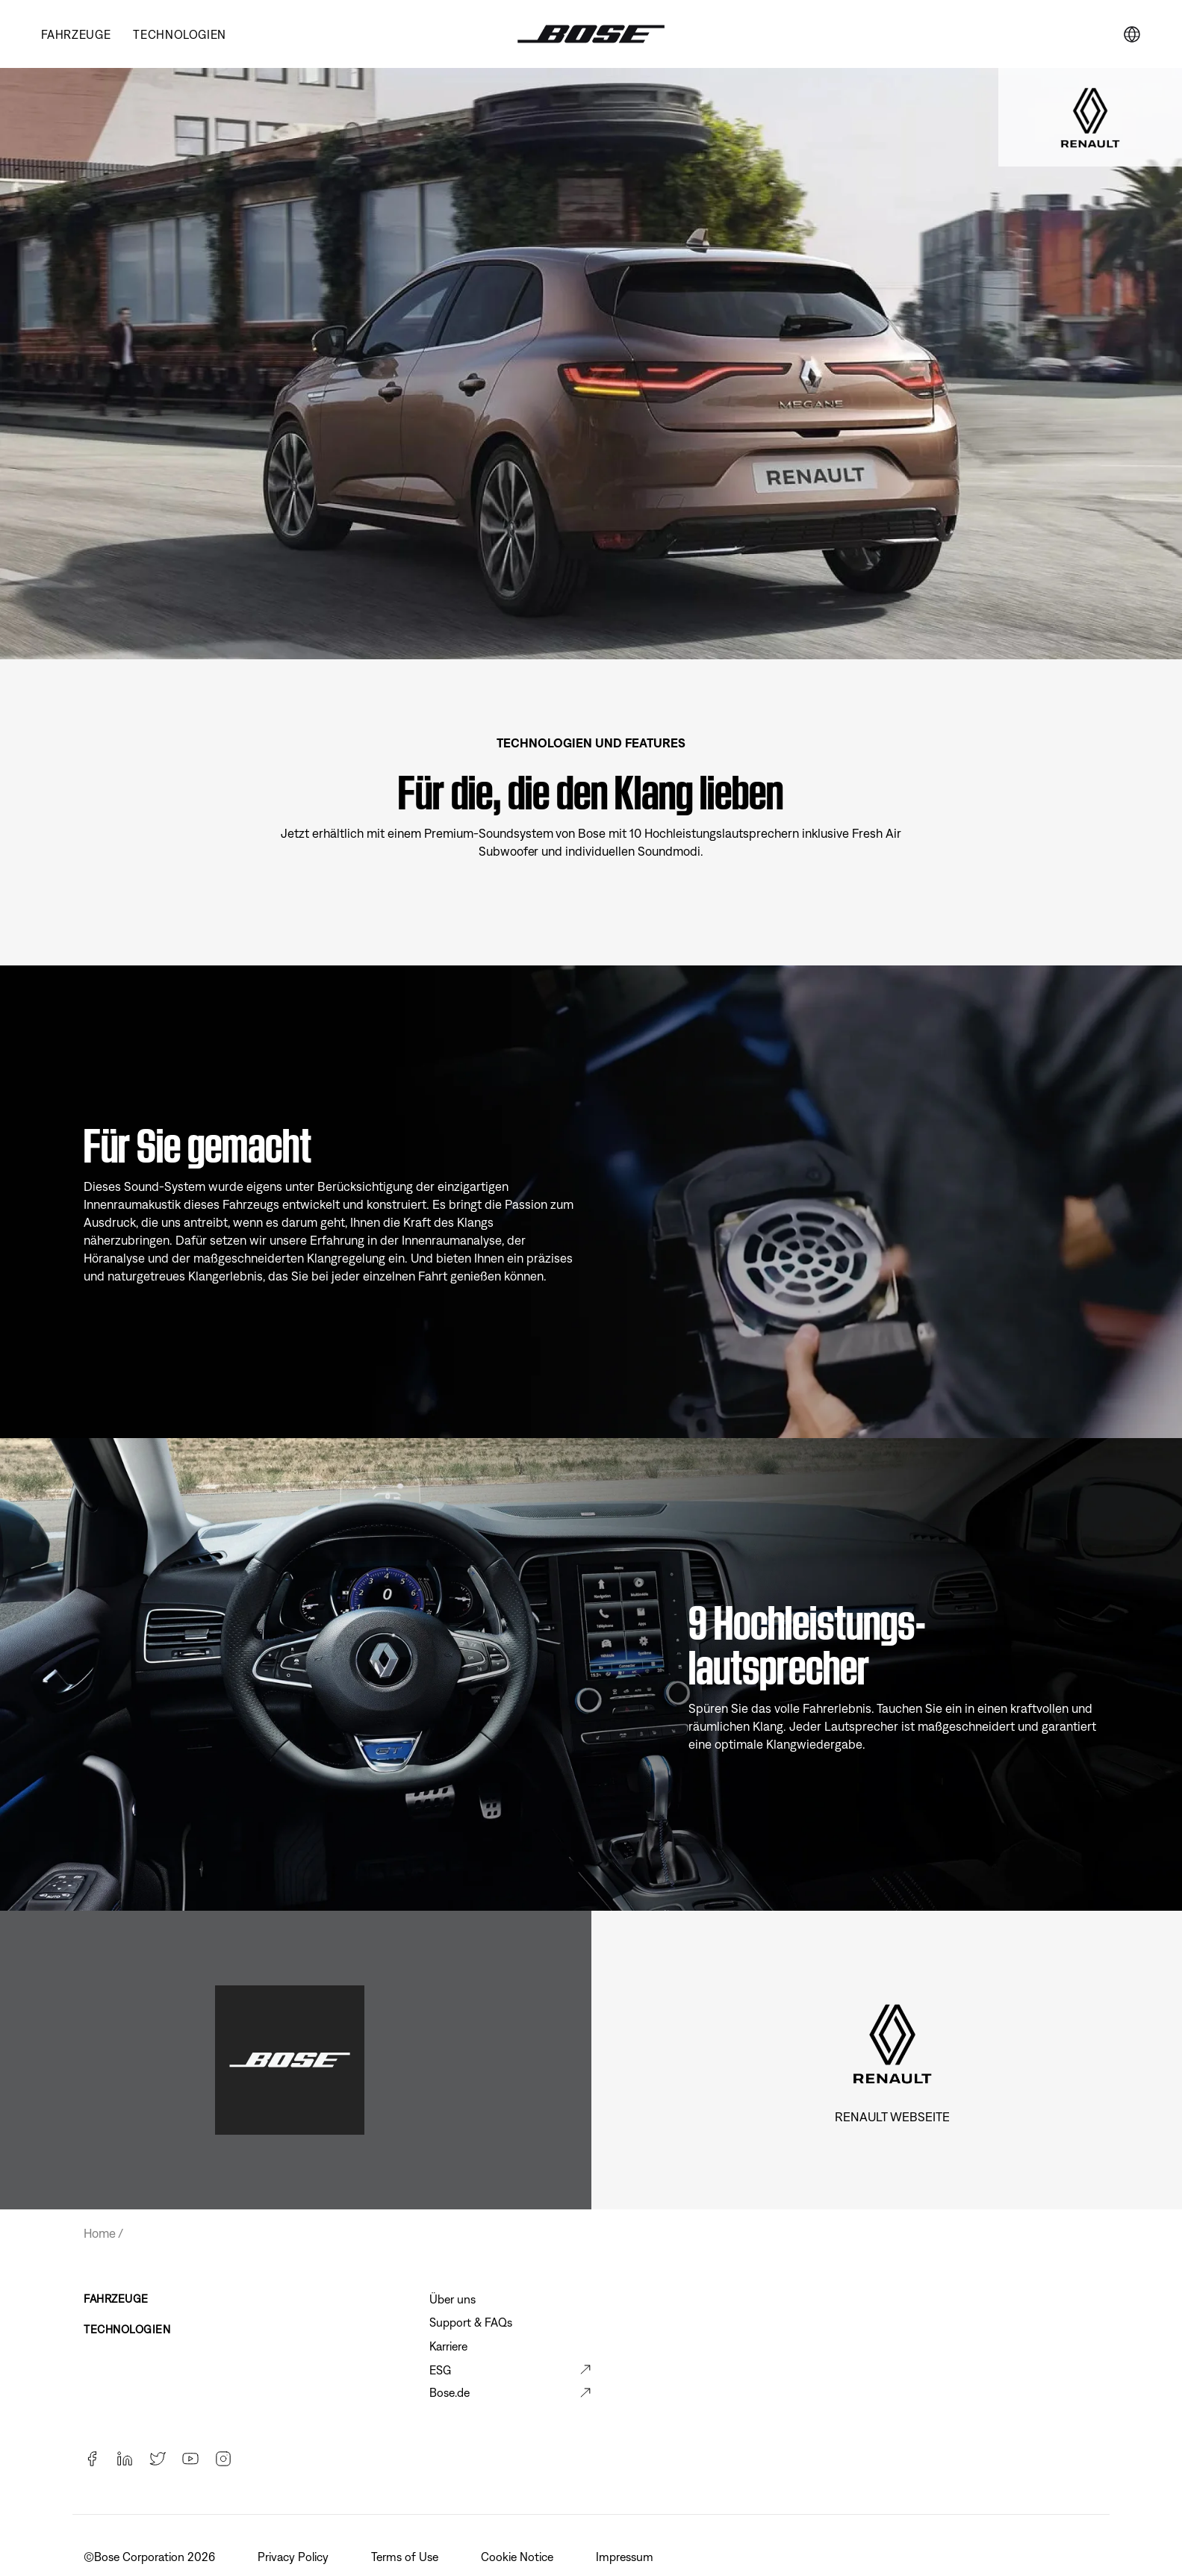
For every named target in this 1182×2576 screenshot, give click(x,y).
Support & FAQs (470, 2322)
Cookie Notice (518, 2556)
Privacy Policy (295, 2556)
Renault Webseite (892, 2116)
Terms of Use (406, 2556)
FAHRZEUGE (116, 2298)
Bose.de (449, 2392)
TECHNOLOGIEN (179, 34)
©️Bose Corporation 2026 (151, 2556)
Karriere (448, 2346)
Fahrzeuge (76, 34)
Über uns (452, 2299)
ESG (440, 2370)
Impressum (626, 2556)
